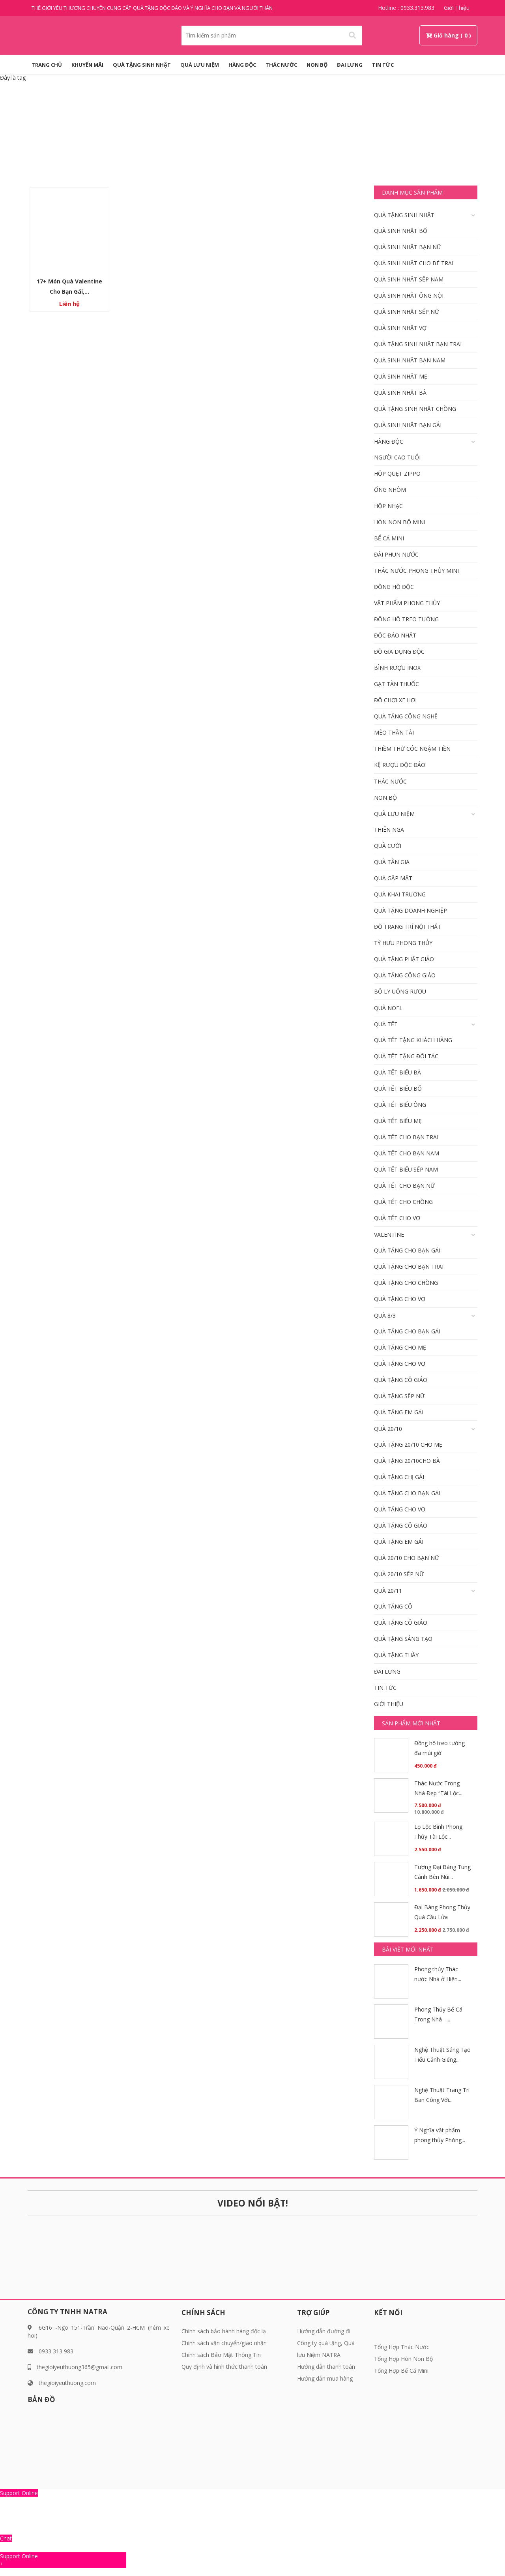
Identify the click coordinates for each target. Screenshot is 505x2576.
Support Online (19, 2493)
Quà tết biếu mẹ (398, 1121)
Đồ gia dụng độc (399, 651)
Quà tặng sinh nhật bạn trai (418, 344)
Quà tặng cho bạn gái (407, 1250)
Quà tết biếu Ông (400, 1104)
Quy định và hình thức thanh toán (224, 2366)
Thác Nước (281, 64)
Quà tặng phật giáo (404, 959)
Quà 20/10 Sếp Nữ (399, 1574)
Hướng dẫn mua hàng (325, 2378)
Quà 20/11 (388, 1590)
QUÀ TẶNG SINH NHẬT (142, 64)
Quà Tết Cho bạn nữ (404, 1185)
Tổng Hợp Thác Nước (401, 2347)
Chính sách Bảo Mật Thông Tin (221, 2355)
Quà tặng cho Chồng (406, 1282)
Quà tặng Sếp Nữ (399, 1396)
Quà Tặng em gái (398, 1412)
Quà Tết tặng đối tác (406, 1056)
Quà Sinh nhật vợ (400, 328)
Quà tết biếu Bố (398, 1088)
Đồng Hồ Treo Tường (406, 619)
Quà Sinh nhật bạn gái (407, 425)
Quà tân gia (392, 862)
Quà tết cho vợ (397, 1218)
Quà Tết (386, 1024)
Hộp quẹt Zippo (397, 473)
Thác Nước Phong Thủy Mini (416, 570)
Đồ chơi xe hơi (395, 700)
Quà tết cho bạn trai (406, 1137)
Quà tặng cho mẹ (400, 1347)
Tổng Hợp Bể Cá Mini (401, 2370)
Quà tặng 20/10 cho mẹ (408, 1444)
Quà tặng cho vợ (399, 1299)
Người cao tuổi (397, 457)
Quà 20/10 (388, 1428)
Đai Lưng (350, 64)
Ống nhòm (390, 489)
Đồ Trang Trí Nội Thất (407, 926)
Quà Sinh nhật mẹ (400, 376)
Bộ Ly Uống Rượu (400, 991)
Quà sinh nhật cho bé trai (413, 263)
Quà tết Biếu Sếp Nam (406, 1169)
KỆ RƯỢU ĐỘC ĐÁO (399, 765)
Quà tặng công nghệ (406, 716)
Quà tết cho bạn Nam (406, 1153)
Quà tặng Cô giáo (400, 1380)
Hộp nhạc (388, 506)
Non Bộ (317, 64)
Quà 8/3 (385, 1315)
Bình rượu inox (397, 667)
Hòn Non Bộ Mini (399, 522)
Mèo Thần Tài (394, 732)
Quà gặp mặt (393, 878)
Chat (6, 2538)
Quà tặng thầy (396, 1655)
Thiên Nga (389, 829)
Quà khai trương (400, 894)
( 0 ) (465, 35)
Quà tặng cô (393, 1606)
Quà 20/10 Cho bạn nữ (406, 1558)
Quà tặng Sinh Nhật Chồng (415, 408)
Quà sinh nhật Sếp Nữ (406, 311)
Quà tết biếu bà (397, 1072)
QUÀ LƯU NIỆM (199, 64)
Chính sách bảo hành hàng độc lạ (223, 2331)
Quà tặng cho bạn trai (408, 1266)
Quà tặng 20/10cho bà (407, 1460)
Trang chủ (233, 140)
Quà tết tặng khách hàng (413, 1040)
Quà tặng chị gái (399, 1477)
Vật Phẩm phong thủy (407, 603)
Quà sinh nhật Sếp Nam (408, 279)
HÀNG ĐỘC (242, 64)
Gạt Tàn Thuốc (396, 684)
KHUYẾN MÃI (87, 64)
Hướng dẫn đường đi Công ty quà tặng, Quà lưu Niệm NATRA (326, 2343)
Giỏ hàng (446, 35)
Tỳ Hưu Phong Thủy (403, 943)
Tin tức (383, 64)
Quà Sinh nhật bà (400, 392)
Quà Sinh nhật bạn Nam (409, 360)
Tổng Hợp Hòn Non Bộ (403, 2358)
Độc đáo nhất (395, 635)
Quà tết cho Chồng (403, 1202)
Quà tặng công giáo (405, 975)
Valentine (389, 1234)
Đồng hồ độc (394, 587)
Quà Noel (388, 1008)
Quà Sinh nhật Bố (400, 230)
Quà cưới (387, 845)
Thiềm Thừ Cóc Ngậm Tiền (412, 748)
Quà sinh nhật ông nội (408, 295)
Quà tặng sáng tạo (403, 1638)
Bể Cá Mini (389, 538)
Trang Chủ (47, 64)
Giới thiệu (456, 7)
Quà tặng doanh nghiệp (410, 910)
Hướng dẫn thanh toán (326, 2366)
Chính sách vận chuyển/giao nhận (224, 2343)
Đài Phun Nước (396, 554)
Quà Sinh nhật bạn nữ (407, 247)
